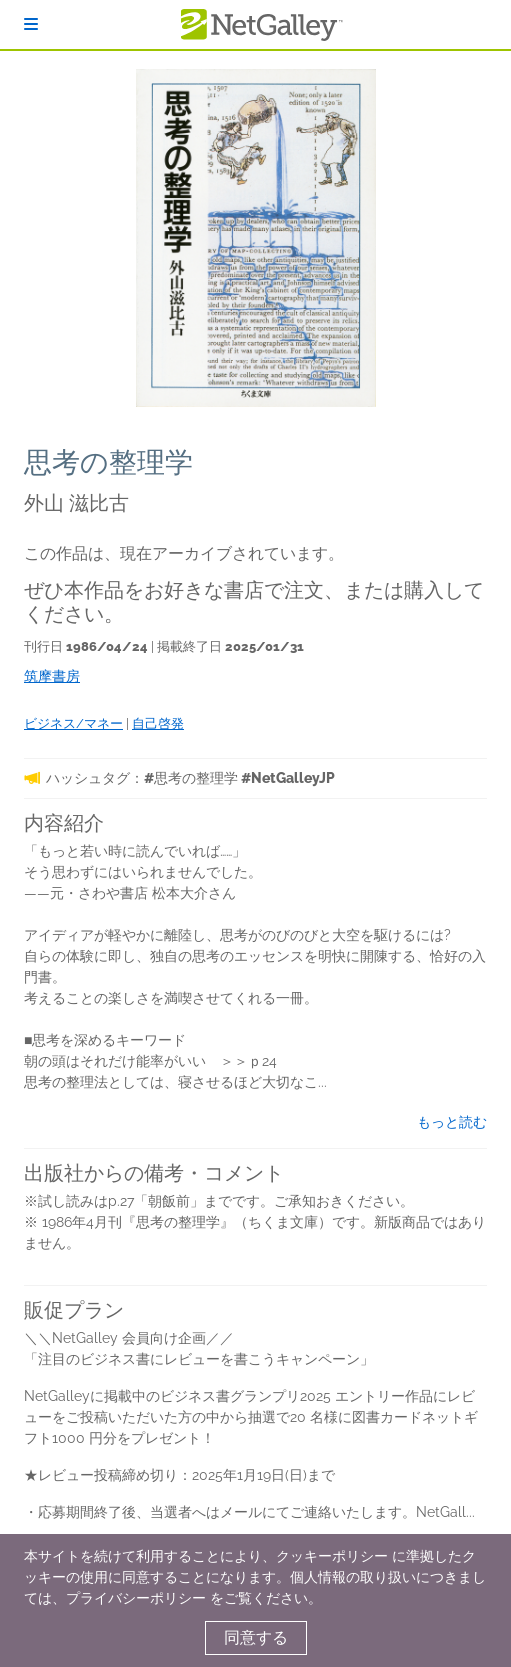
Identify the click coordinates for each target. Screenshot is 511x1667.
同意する (256, 1637)
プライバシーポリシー (136, 1598)
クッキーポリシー (332, 1556)
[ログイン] (31, 24)
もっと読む (452, 1122)
